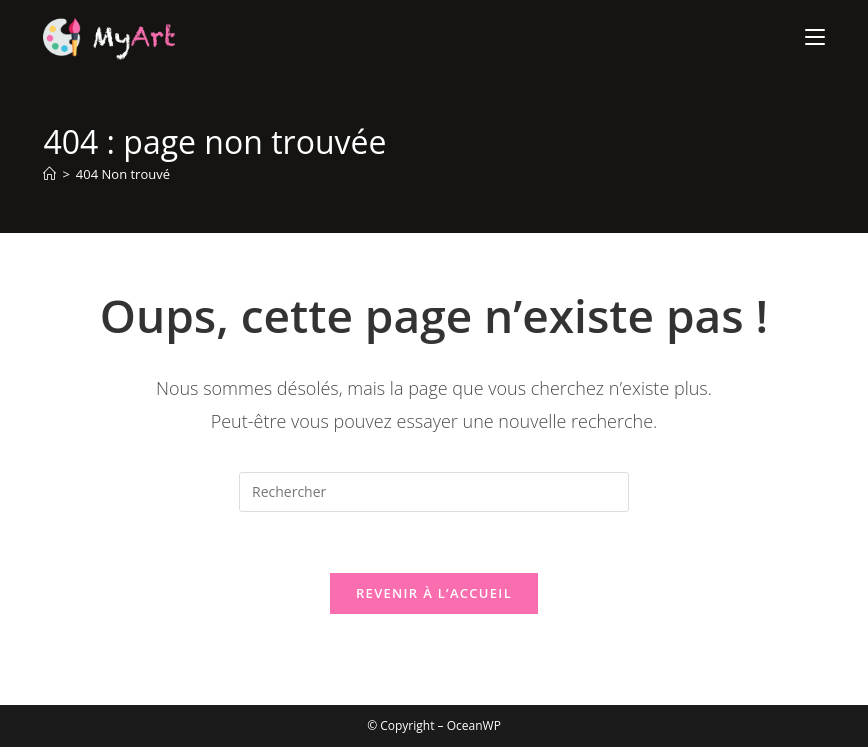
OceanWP (474, 725)
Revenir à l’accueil (434, 593)
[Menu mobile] (815, 37)
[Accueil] (49, 174)
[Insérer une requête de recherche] (434, 492)
